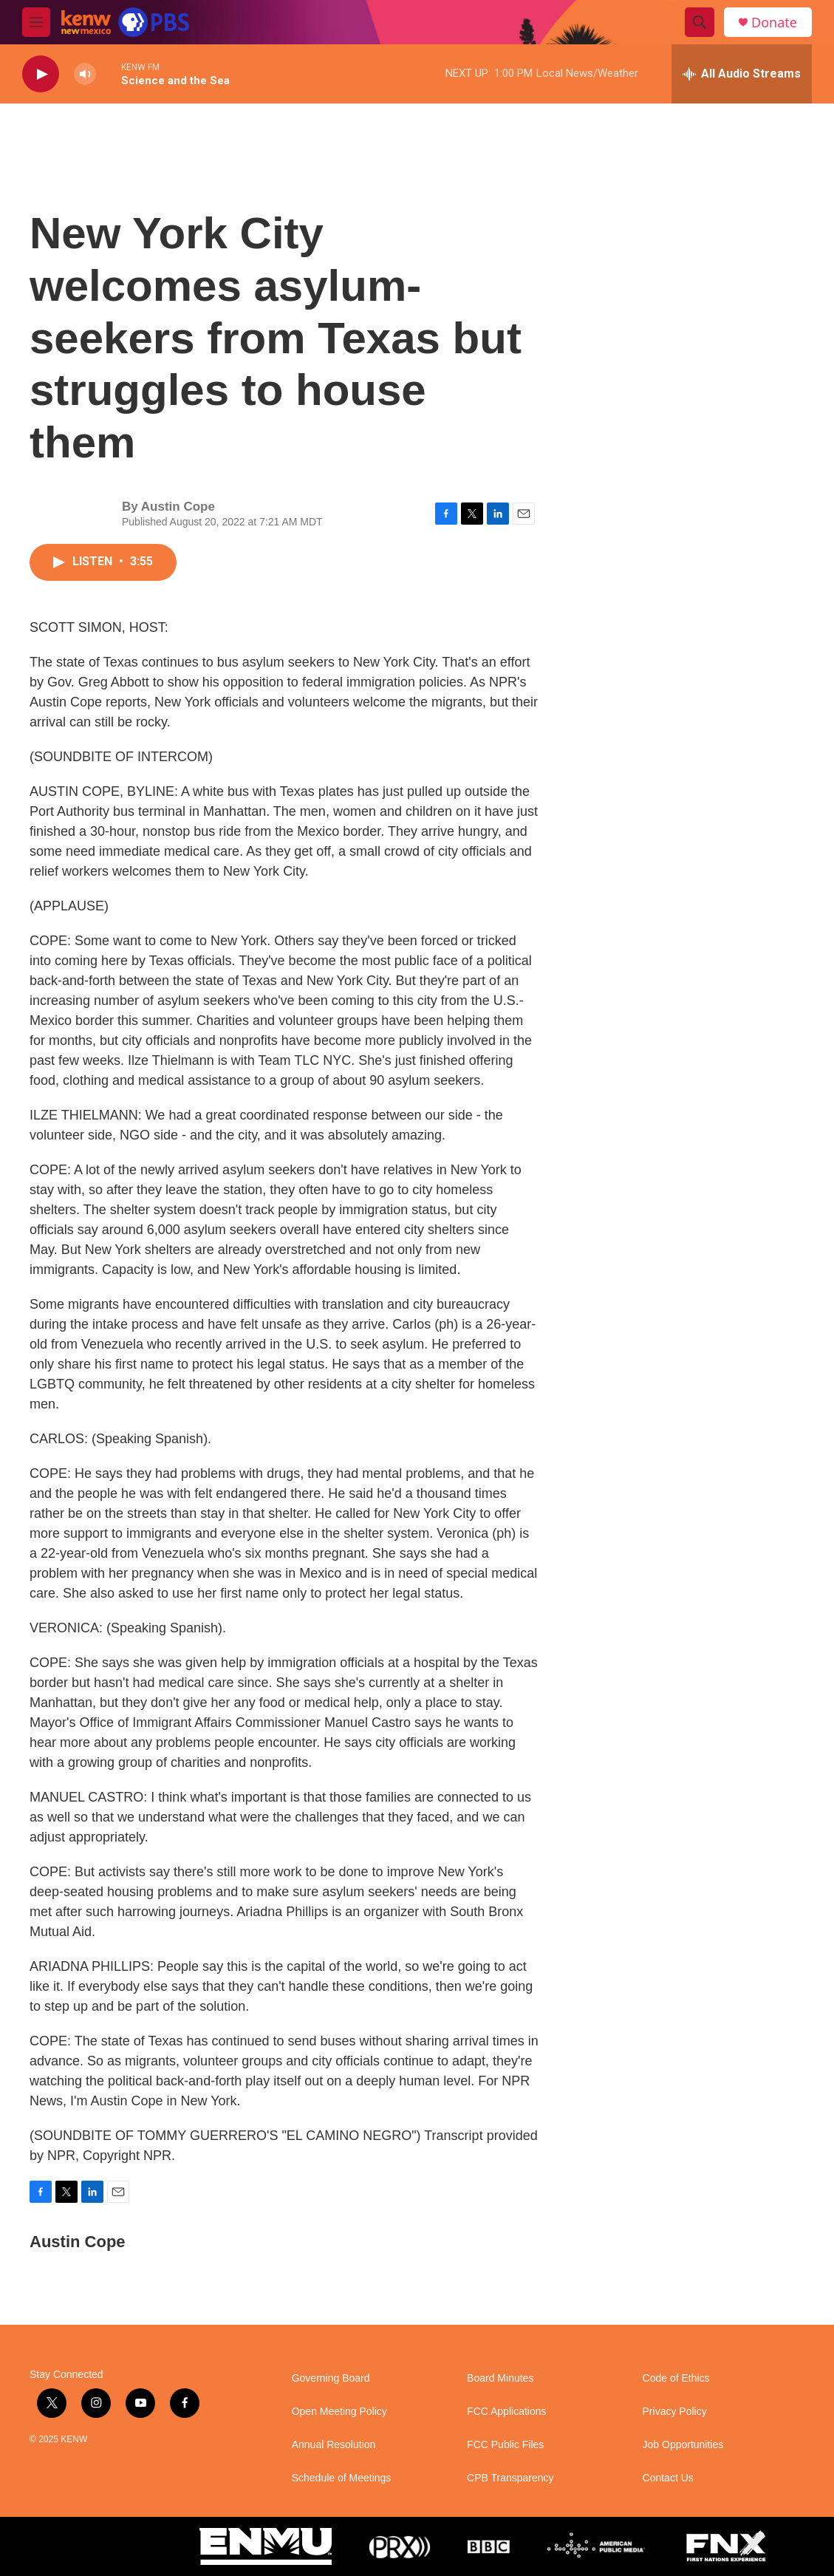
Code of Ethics (676, 2378)
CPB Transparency (510, 2478)
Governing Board (331, 2378)
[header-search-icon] (699, 22)
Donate (774, 22)
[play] (40, 74)
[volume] (85, 74)
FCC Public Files (505, 2444)
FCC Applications (506, 2411)
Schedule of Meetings (342, 2478)
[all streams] (741, 73)
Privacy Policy (675, 2411)
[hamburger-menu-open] (36, 22)
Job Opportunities (683, 2444)
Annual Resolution (334, 2444)
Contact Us (668, 2478)
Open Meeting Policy (339, 2411)
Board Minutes (500, 2378)
